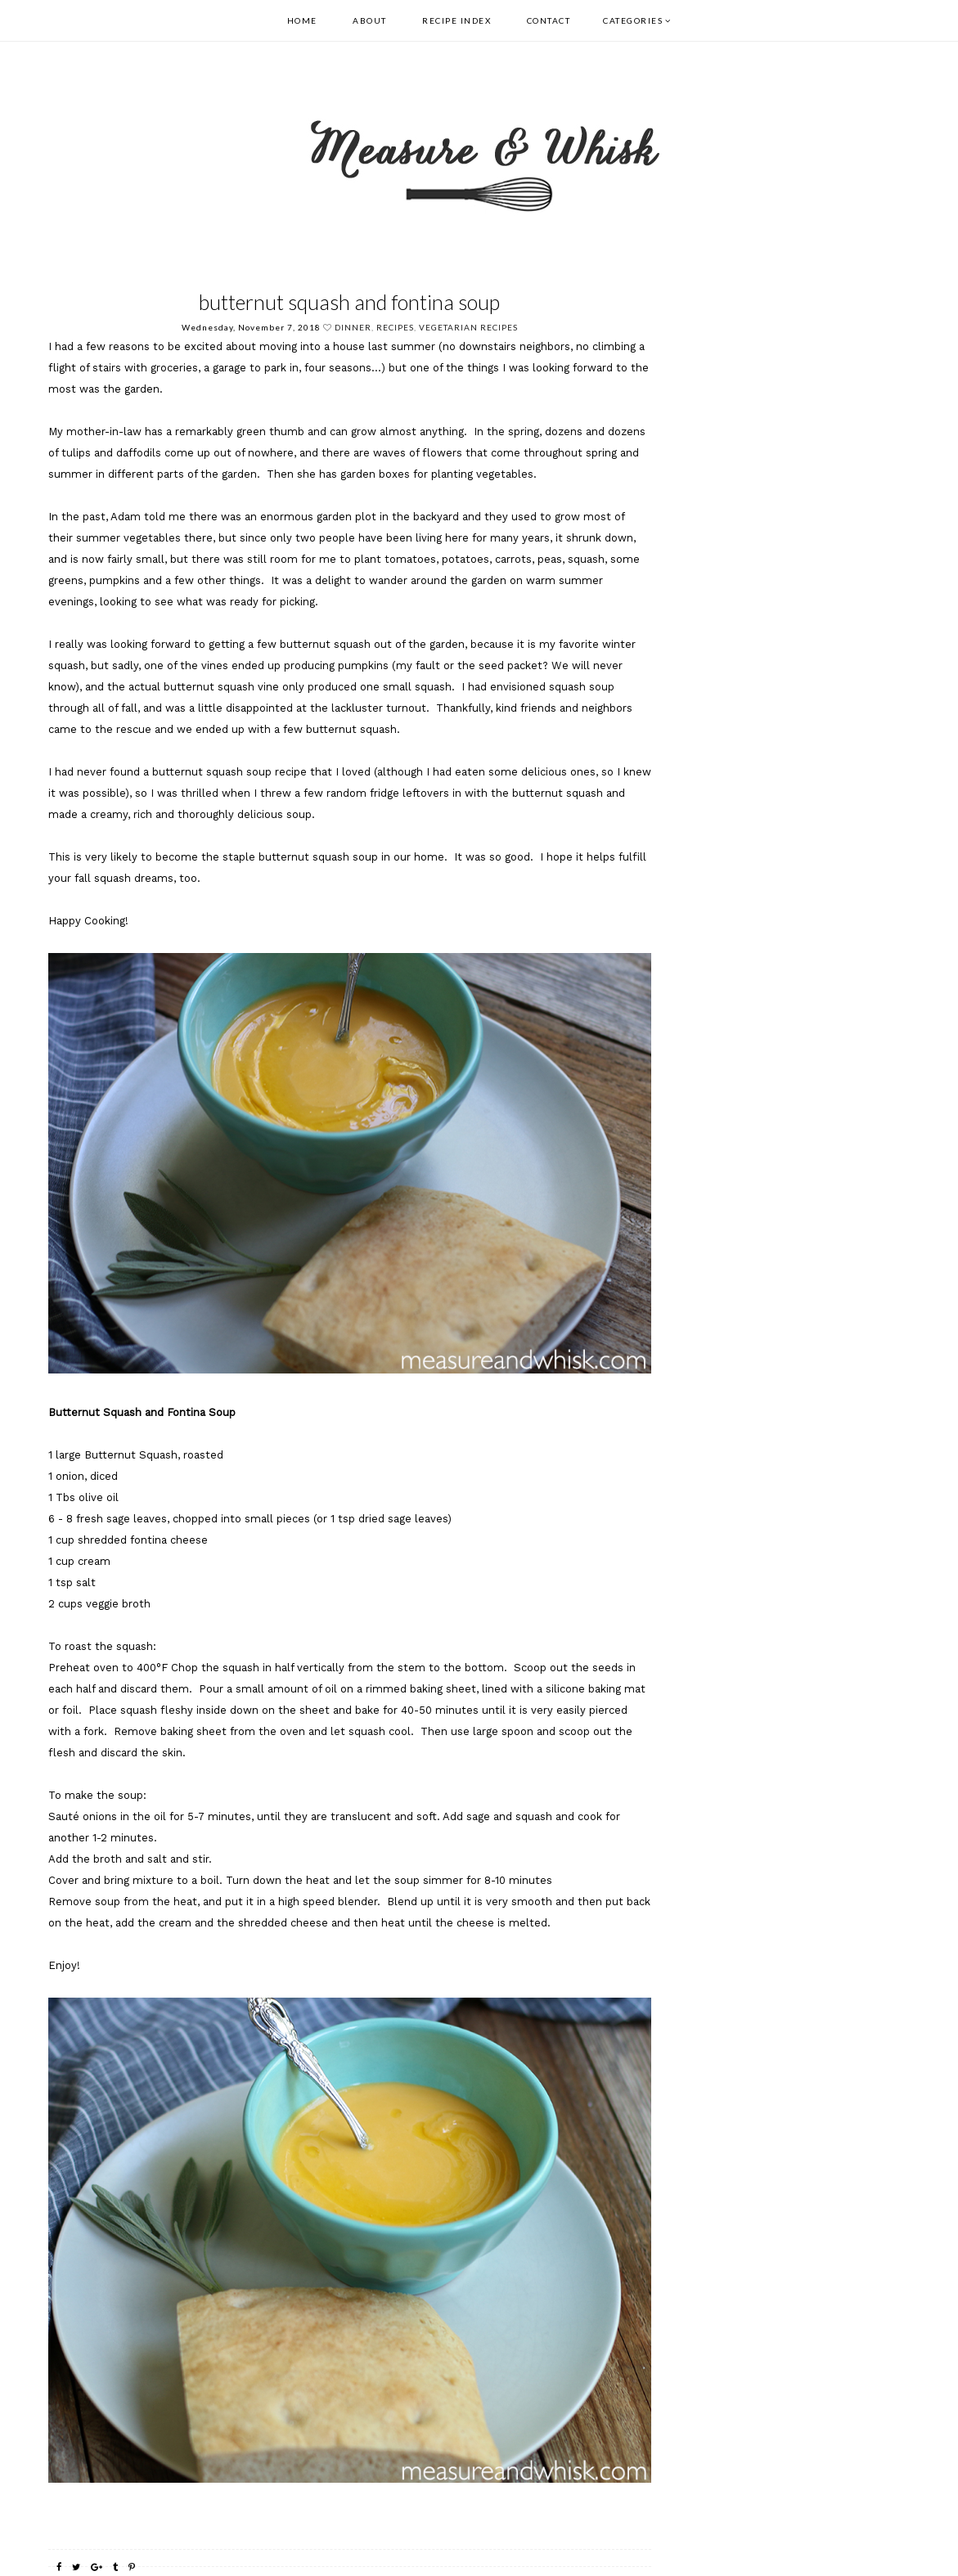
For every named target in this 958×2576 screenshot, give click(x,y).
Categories (633, 20)
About (370, 20)
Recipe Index (456, 20)
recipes (395, 327)
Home (302, 20)
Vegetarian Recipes (468, 327)
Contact (549, 20)
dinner (353, 327)
